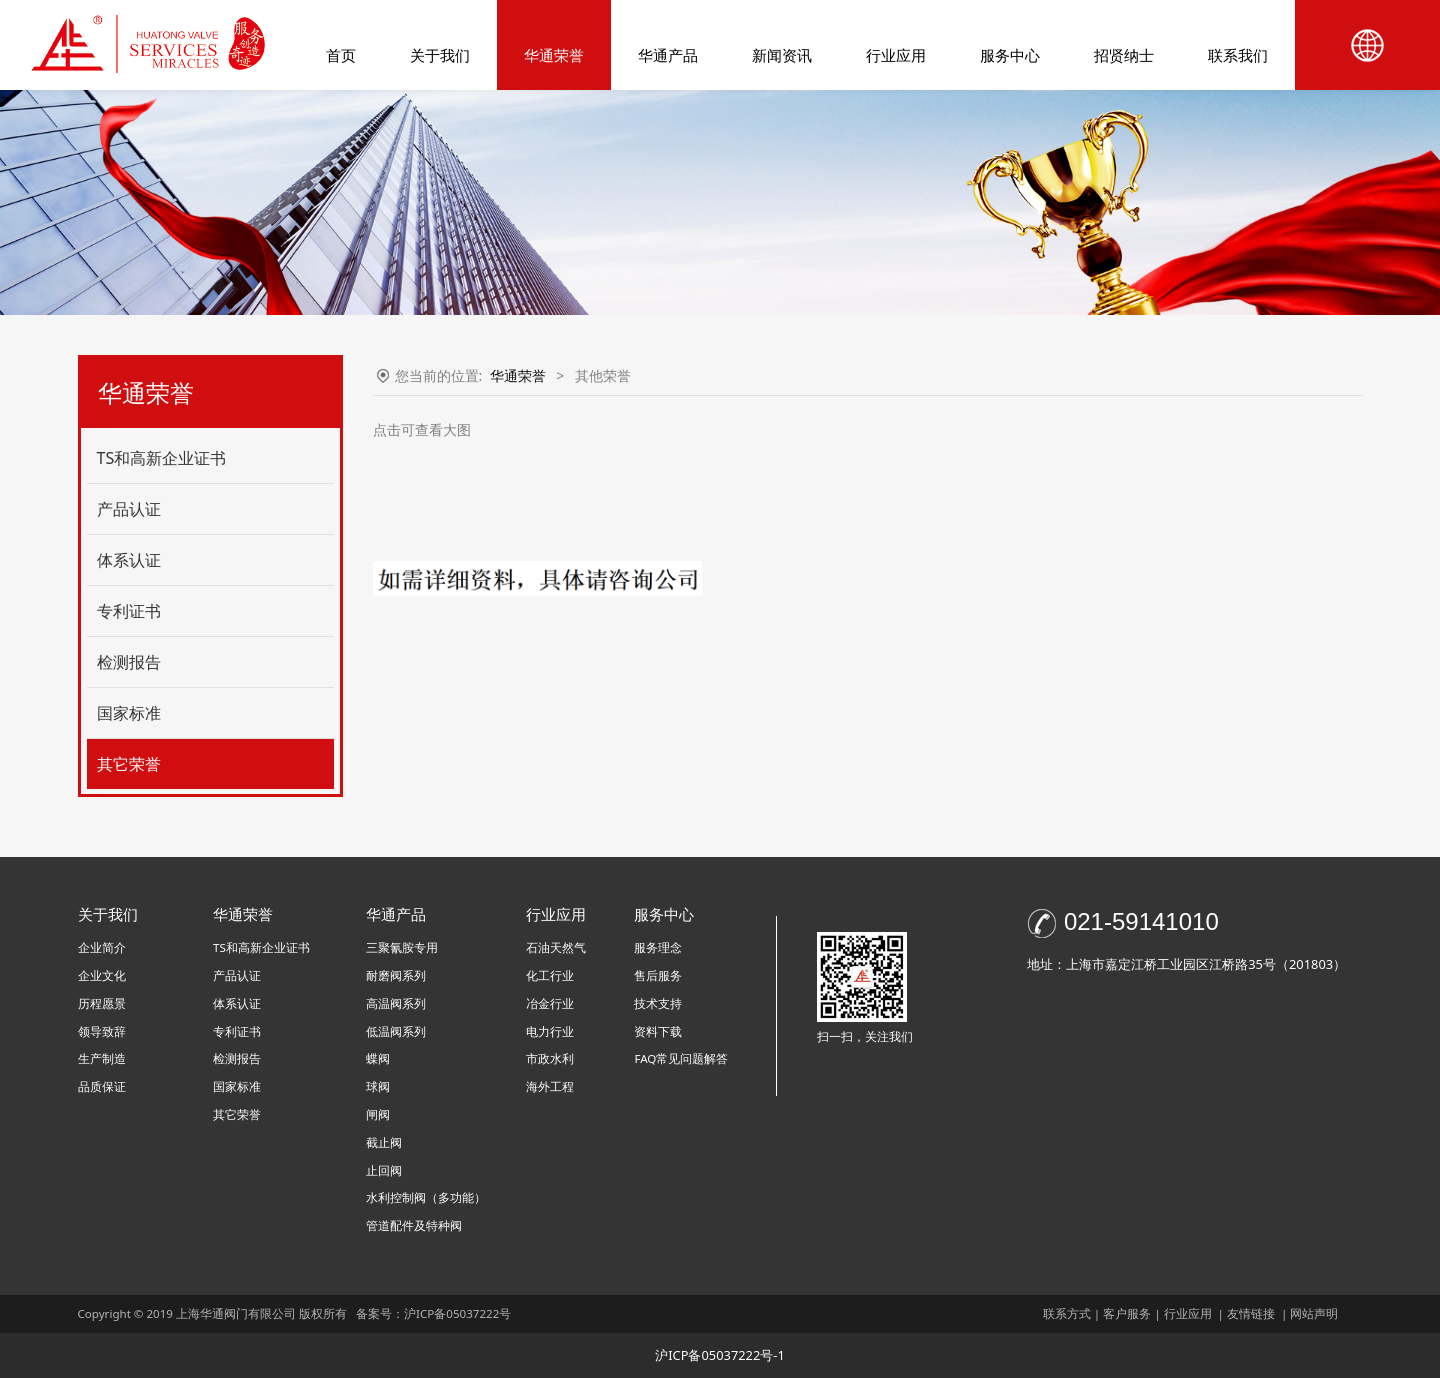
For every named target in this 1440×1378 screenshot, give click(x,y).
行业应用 (896, 55)
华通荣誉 (554, 55)
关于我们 (440, 55)
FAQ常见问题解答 (681, 1058)
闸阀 (378, 1114)
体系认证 (129, 560)
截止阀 (384, 1142)
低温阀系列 (396, 1031)
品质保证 (102, 1086)
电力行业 (550, 1031)
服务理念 (658, 947)
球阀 (378, 1086)
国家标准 (129, 713)
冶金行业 (550, 1003)
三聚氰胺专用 (402, 947)
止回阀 (384, 1170)
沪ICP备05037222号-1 (720, 1355)
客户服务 (1127, 1313)
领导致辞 (102, 1031)
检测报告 (129, 662)
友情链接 (1251, 1313)
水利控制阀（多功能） (426, 1197)
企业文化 (102, 975)
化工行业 (550, 975)
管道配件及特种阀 (414, 1225)
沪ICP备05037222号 (459, 1313)
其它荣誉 (129, 764)
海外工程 (550, 1086)
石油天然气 (556, 947)
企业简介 (102, 947)
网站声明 (1314, 1313)
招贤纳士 (1124, 55)
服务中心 (1010, 55)
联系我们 (1238, 55)
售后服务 (658, 975)
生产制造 (102, 1058)
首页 (341, 55)
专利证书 (129, 611)
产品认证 (129, 509)
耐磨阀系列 (396, 975)
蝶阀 (378, 1058)
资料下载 (658, 1031)
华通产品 (668, 55)
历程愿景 (102, 1003)
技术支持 (658, 1003)
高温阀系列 (396, 1003)
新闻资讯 (782, 55)
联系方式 (1067, 1313)
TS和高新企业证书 (162, 458)
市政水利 (550, 1058)
